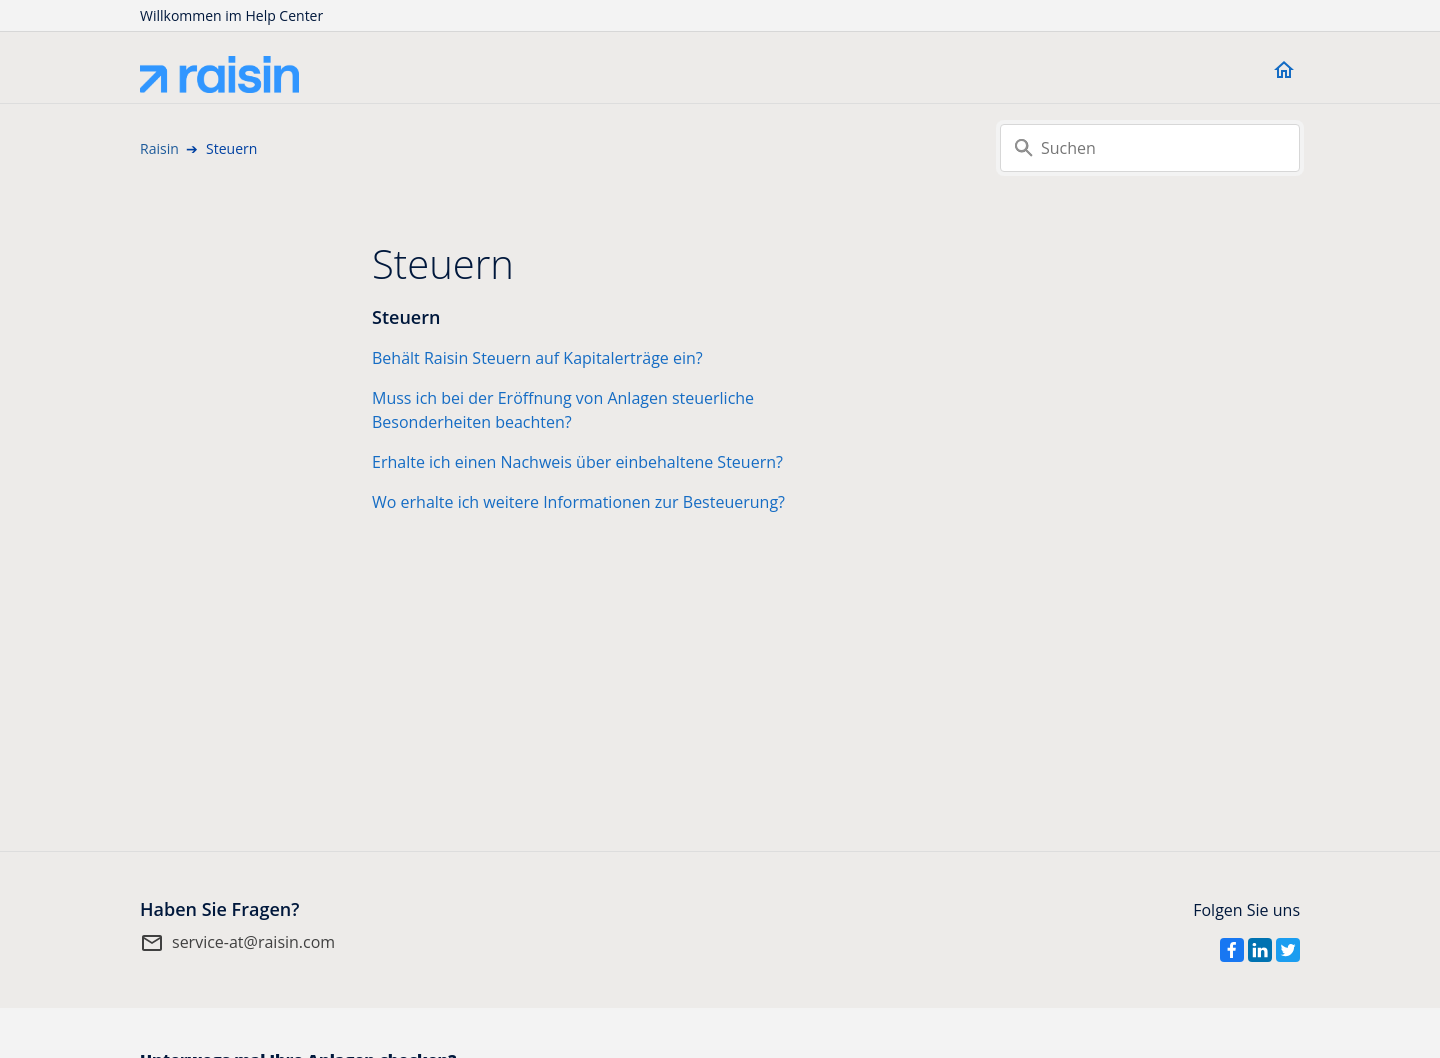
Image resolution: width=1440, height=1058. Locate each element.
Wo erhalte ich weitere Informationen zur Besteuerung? (578, 502)
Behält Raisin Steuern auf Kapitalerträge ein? (537, 358)
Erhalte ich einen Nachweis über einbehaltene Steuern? (577, 462)
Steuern (406, 317)
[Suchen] (1150, 148)
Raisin (159, 148)
